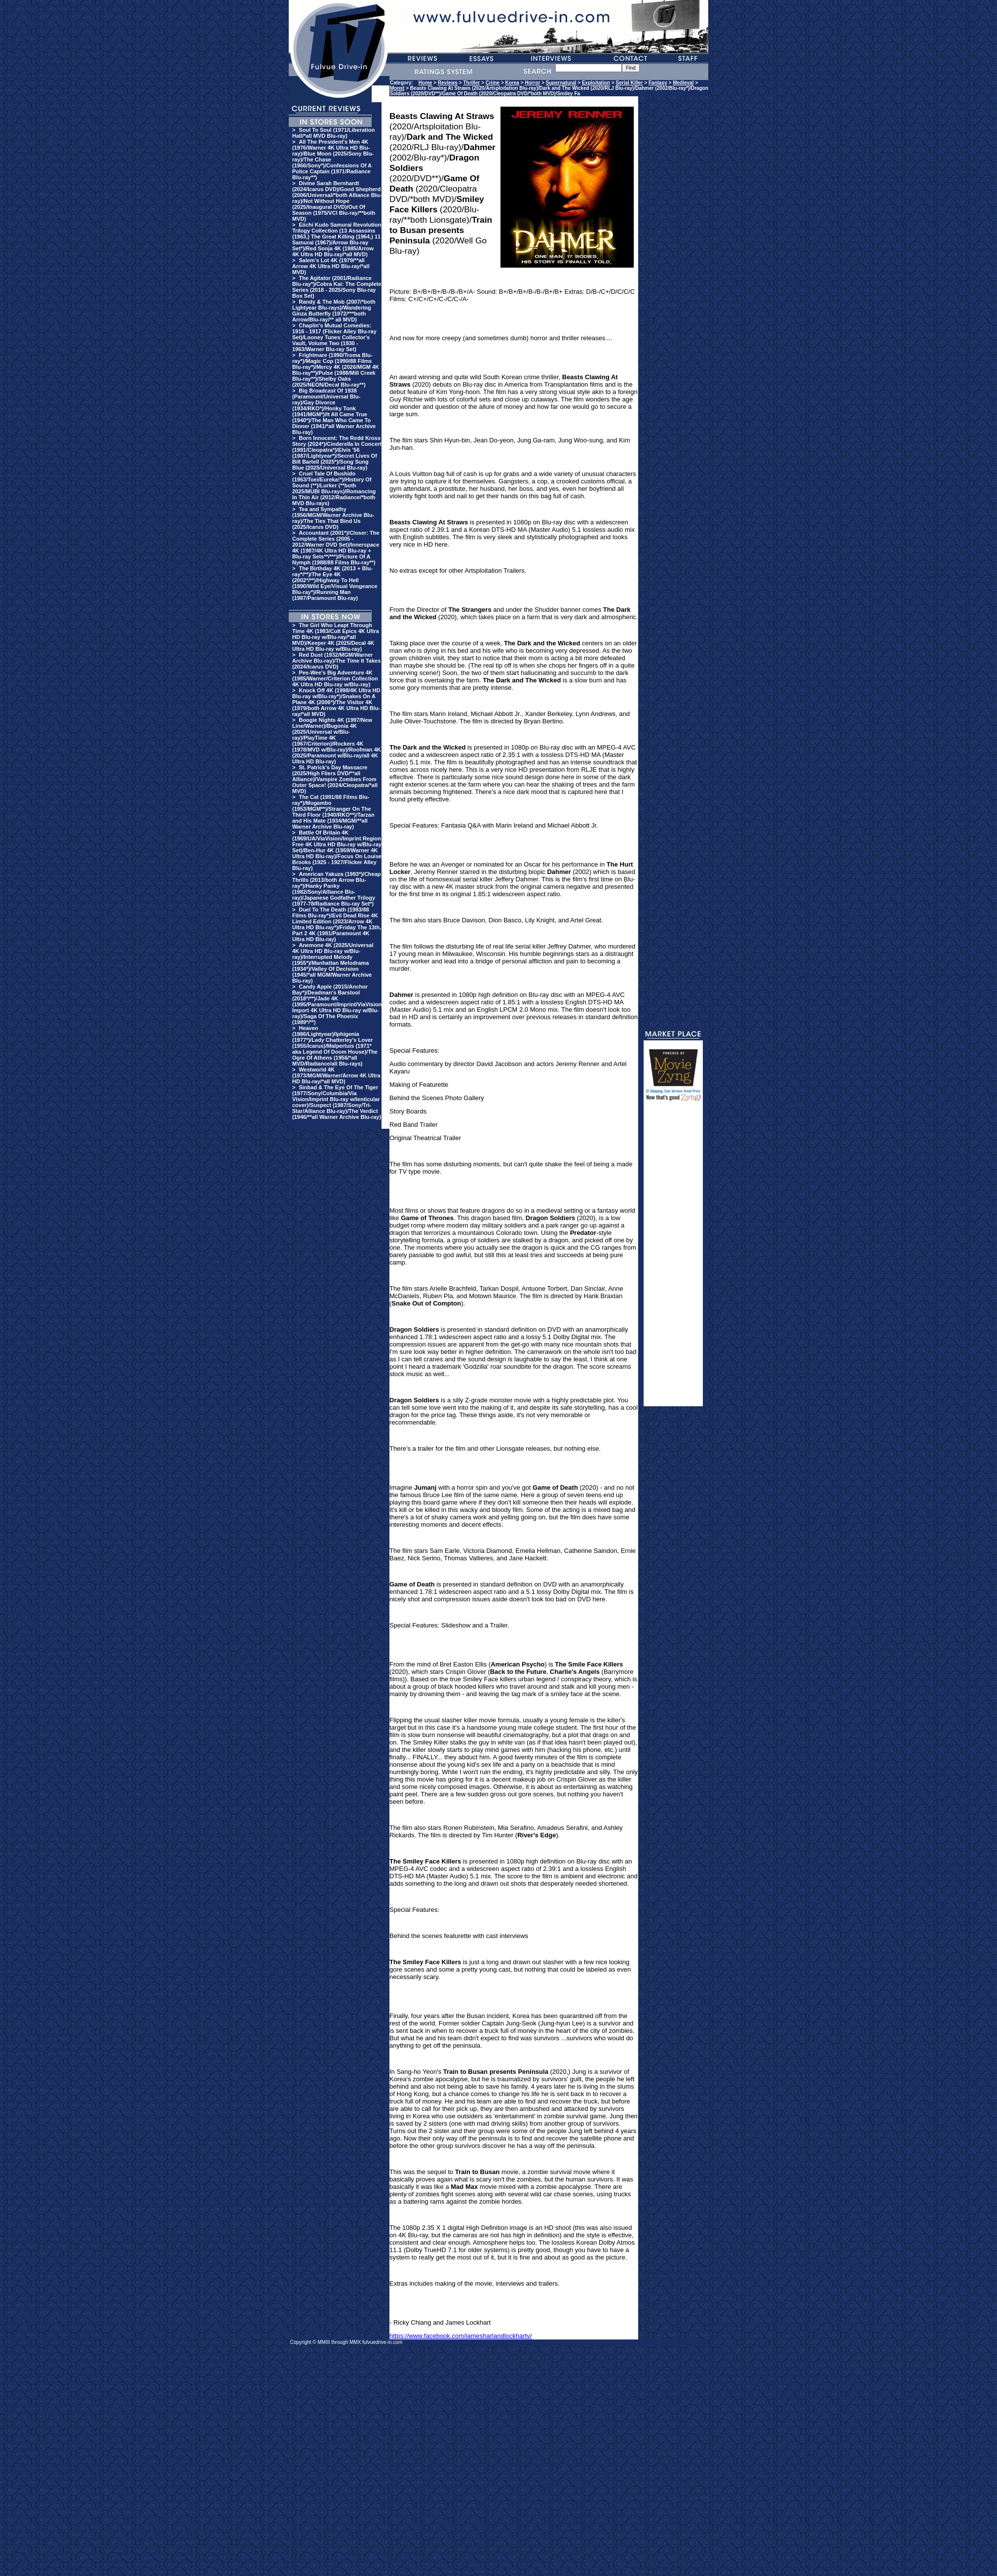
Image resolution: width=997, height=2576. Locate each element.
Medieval (683, 82)
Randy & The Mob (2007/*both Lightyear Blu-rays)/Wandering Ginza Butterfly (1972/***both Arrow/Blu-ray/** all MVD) (334, 310)
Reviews (448, 82)
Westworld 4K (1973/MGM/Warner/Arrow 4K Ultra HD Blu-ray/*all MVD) (336, 1075)
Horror (532, 82)
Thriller (471, 82)
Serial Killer (629, 82)
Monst (397, 88)
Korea (512, 82)
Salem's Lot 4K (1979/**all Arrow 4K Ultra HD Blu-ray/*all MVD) (330, 266)
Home (425, 82)
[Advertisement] (673, 1258)
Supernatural (561, 82)
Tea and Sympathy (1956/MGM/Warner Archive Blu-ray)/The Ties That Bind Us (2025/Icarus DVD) (333, 518)
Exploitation (596, 82)
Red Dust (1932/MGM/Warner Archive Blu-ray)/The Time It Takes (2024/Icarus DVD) (336, 661)
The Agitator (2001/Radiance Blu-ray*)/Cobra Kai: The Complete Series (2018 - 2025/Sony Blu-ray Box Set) (336, 287)
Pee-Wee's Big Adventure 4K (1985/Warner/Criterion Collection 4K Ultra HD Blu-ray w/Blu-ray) (335, 678)
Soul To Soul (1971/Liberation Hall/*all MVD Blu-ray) (333, 133)
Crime (492, 82)
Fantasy (658, 82)
